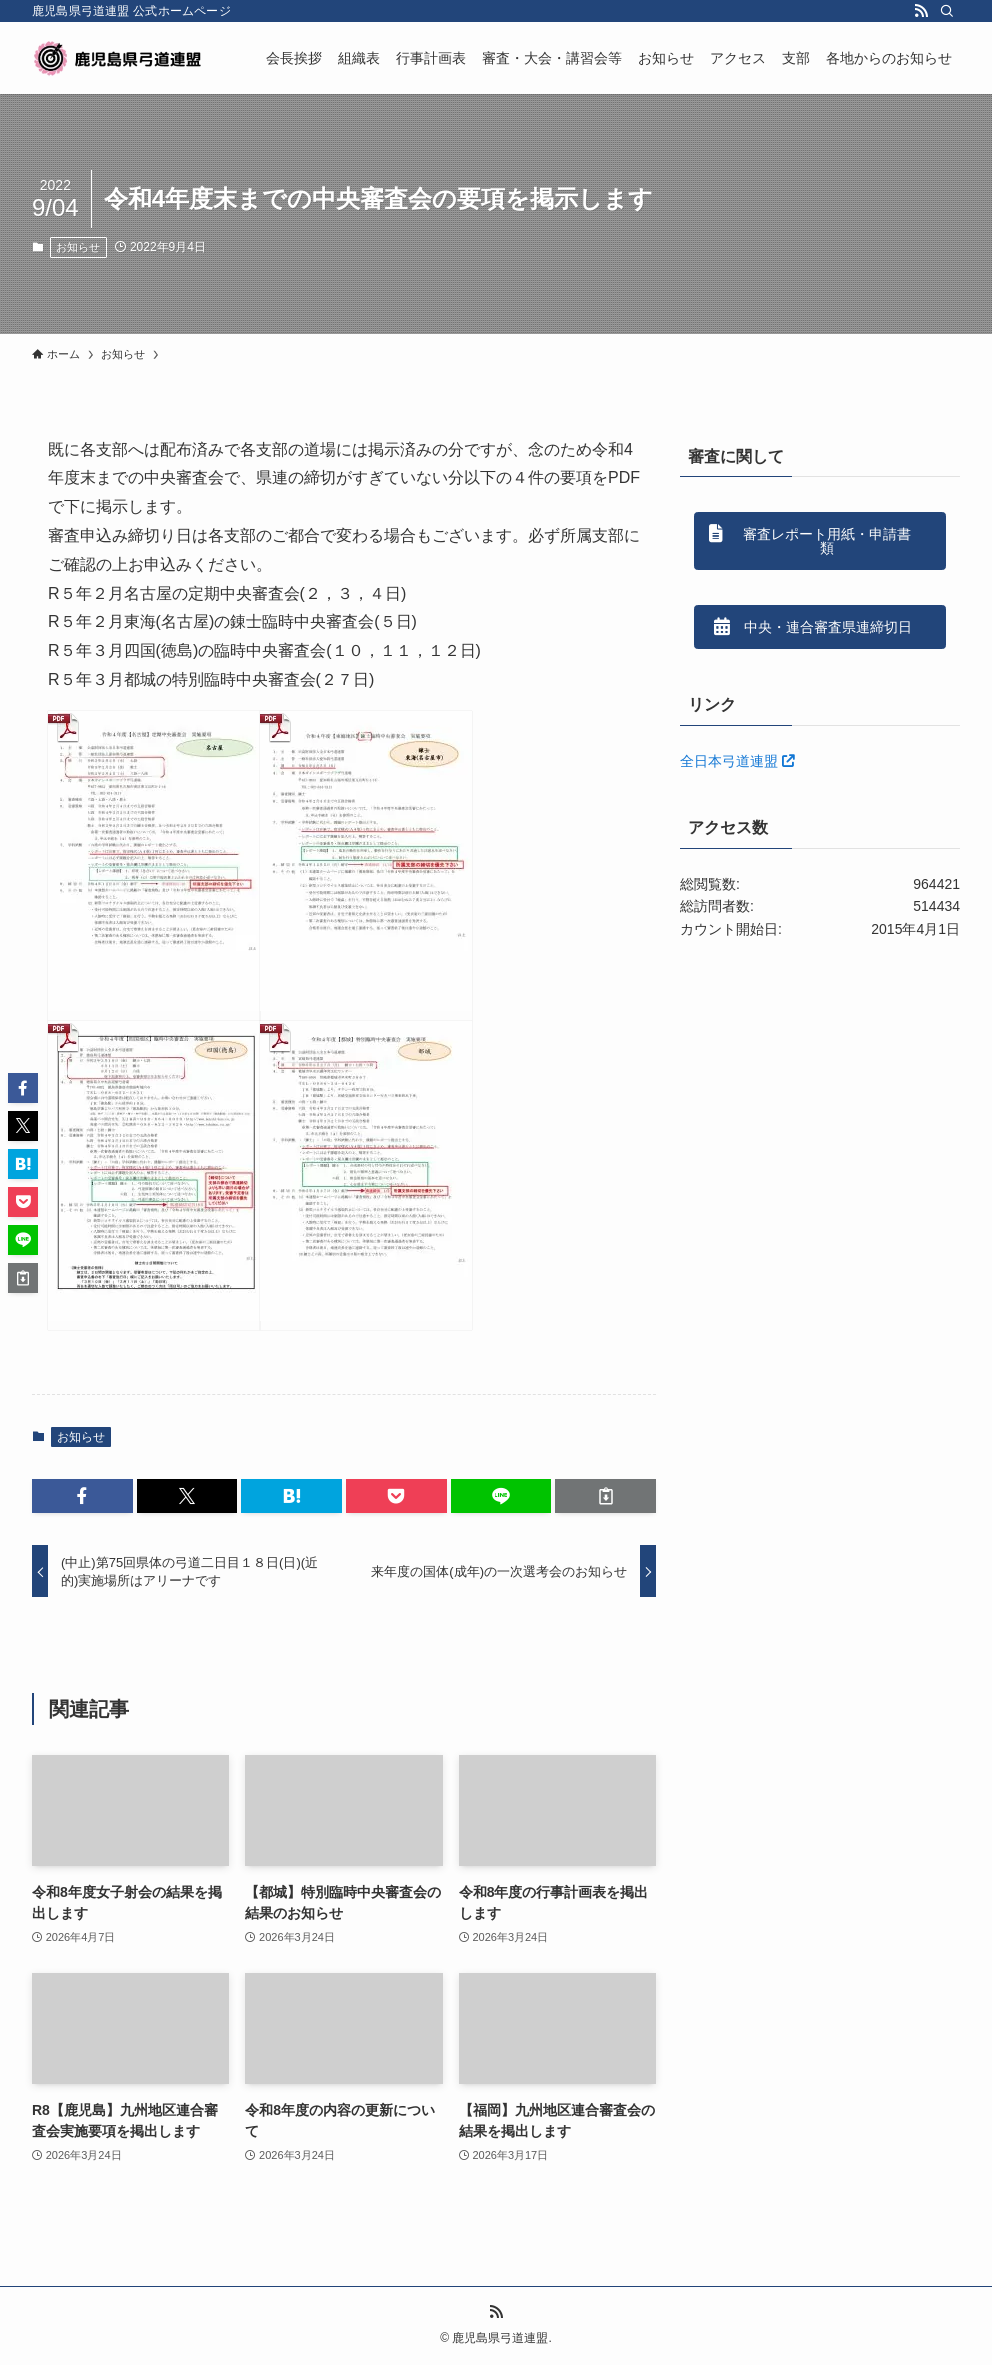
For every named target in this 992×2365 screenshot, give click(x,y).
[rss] (921, 11)
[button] (82, 1496)
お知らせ (78, 247)
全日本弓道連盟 (737, 761)
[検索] (947, 11)
